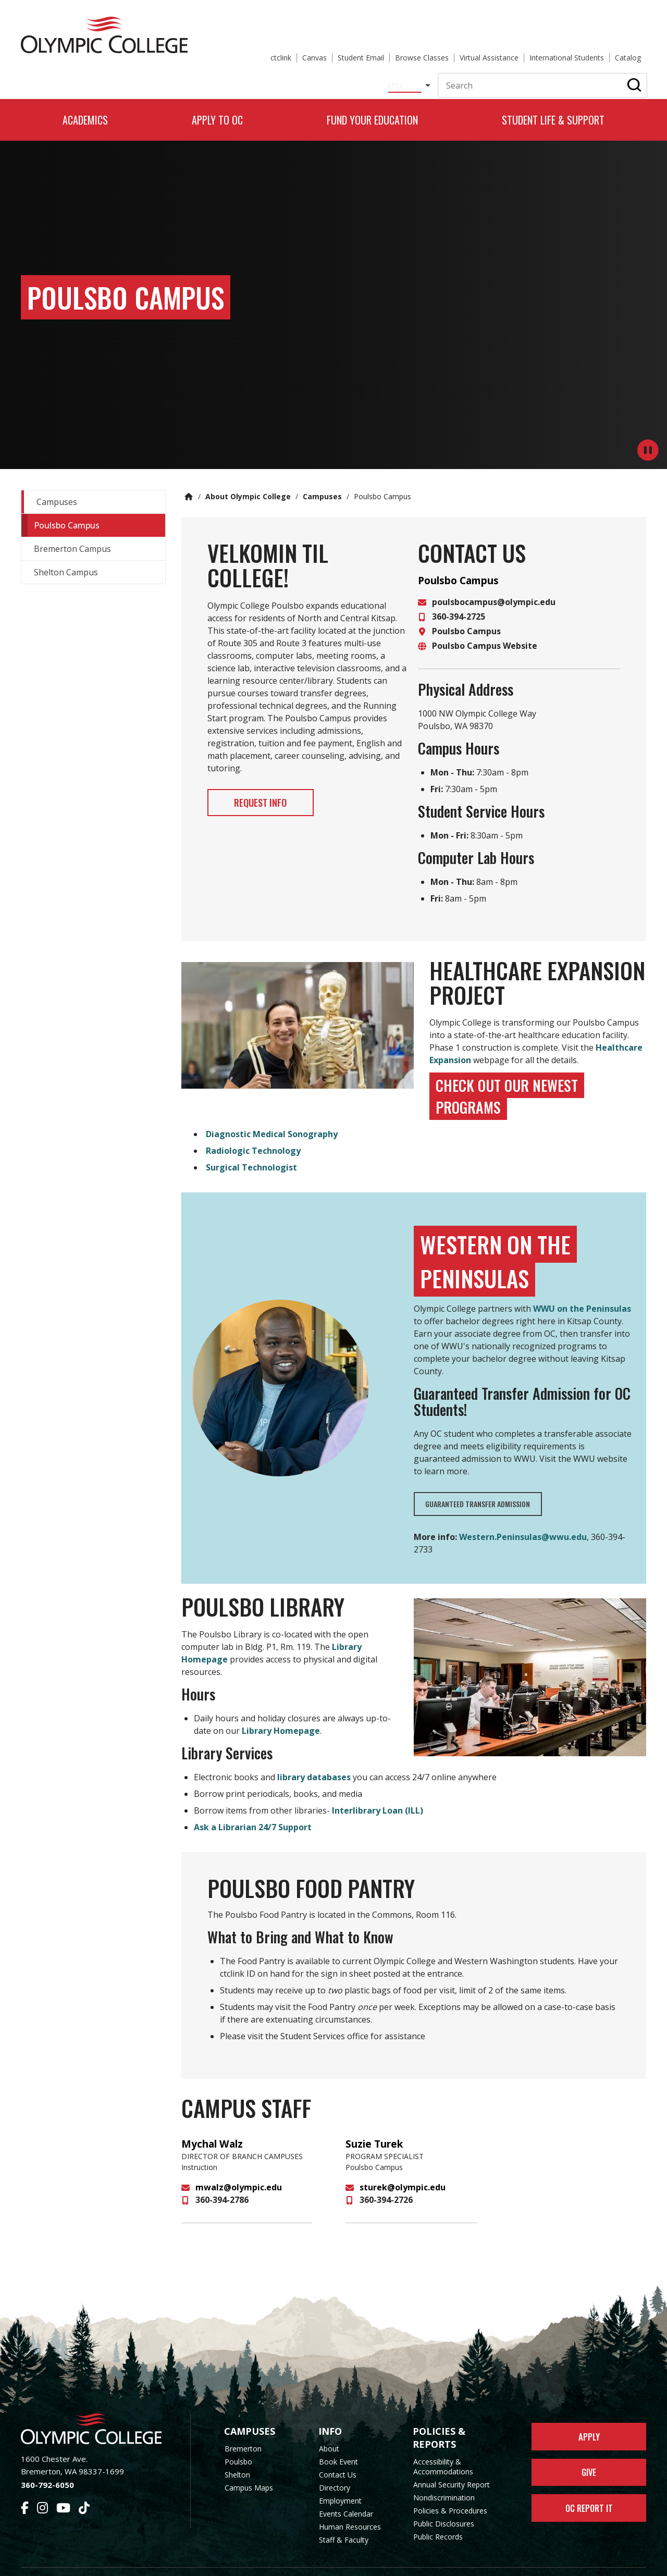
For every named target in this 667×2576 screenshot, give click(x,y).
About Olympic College (248, 475)
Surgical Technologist (251, 1146)
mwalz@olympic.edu (238, 2166)
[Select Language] (296, 48)
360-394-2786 (222, 2179)
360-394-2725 (458, 595)
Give (589, 2457)
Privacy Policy (417, 2562)
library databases (314, 1756)
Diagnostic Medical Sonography (272, 1113)
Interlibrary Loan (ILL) (377, 1789)
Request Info (274, 783)
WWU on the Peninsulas (582, 1287)
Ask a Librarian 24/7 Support (253, 1806)
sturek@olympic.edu (403, 2166)
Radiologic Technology (253, 1130)
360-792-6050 (47, 2464)
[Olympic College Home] (95, 2408)
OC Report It (589, 2496)
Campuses (322, 475)
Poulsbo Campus (466, 610)
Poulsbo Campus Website (484, 625)
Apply (589, 2417)
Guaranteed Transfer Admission (481, 1482)
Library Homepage (280, 1710)
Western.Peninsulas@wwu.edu (523, 1516)
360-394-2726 (386, 2179)
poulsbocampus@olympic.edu (493, 581)
